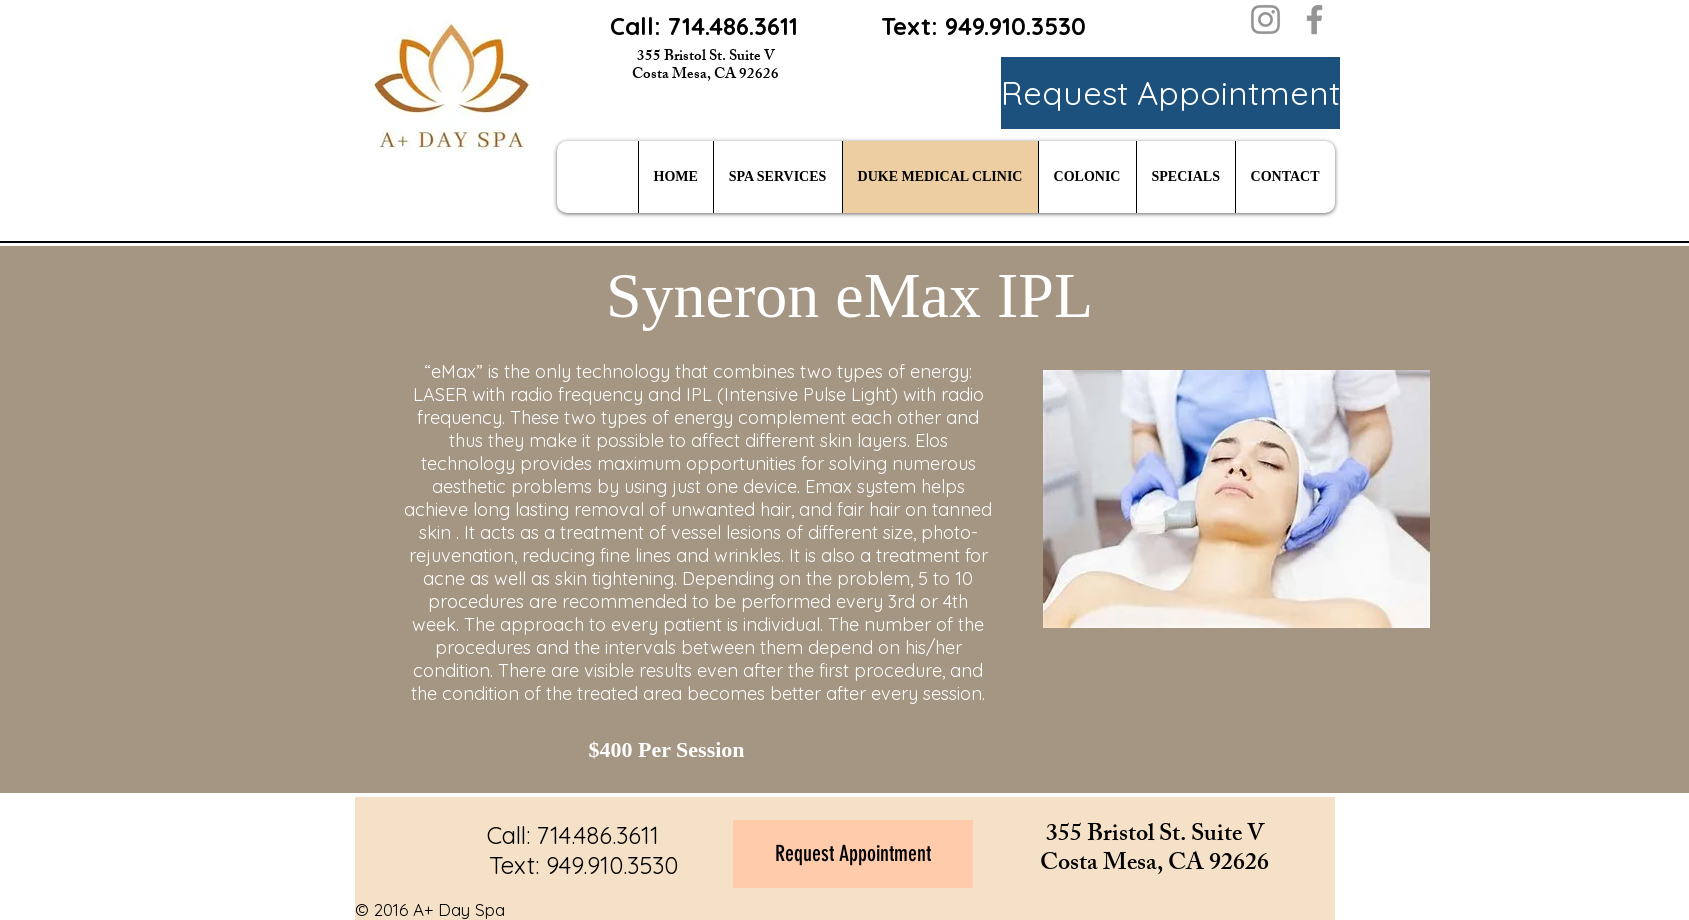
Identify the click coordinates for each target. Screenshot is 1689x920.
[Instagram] (1265, 19)
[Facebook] (1314, 19)
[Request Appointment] (1170, 93)
